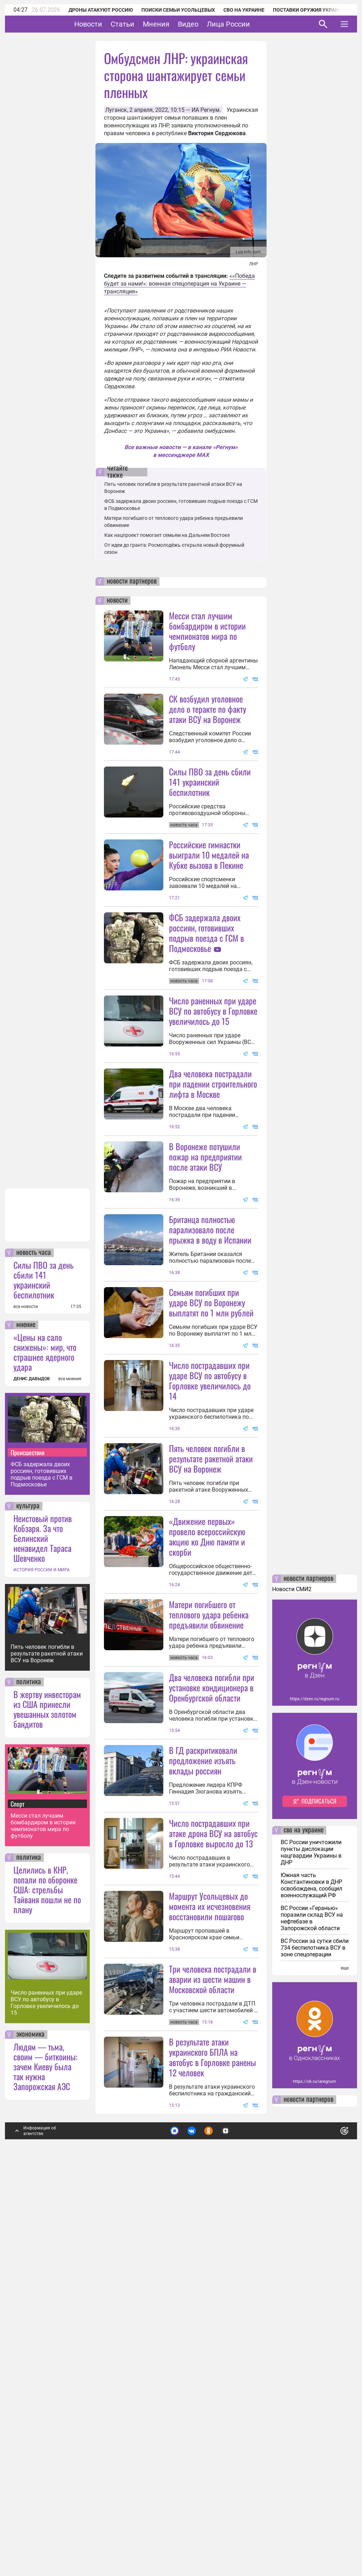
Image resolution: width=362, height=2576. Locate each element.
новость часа (33, 1631)
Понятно (328, 2507)
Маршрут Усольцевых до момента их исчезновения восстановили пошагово (209, 2221)
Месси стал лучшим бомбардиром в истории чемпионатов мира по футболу (43, 2203)
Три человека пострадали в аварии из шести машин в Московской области (212, 2357)
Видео (210, 24)
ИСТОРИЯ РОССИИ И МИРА (41, 1947)
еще (345, 2345)
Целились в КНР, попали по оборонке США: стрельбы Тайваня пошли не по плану (47, 2267)
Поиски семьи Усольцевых (178, 10)
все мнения (69, 1756)
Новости (110, 24)
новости (117, 600)
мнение (25, 1703)
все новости (25, 1684)
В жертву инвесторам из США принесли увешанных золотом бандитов (47, 2087)
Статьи (144, 24)
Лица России (250, 24)
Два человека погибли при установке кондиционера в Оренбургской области (211, 1939)
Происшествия (28, 1830)
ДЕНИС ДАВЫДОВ (31, 1756)
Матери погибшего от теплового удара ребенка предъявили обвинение (209, 1866)
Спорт (17, 2182)
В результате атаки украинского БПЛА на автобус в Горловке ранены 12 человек (212, 2435)
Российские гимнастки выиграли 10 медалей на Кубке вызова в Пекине (209, 917)
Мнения (178, 24)
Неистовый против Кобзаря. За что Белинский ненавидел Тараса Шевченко (42, 1916)
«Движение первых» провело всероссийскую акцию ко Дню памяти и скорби (207, 1788)
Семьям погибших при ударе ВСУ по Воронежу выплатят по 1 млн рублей (211, 1491)
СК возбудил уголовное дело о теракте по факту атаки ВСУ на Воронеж (207, 708)
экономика (30, 2412)
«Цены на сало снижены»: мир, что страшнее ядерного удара (44, 1730)
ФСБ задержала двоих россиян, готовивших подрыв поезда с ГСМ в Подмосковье (41, 1852)
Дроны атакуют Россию (101, 10)
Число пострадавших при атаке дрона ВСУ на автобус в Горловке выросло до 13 (213, 2148)
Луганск (116, 110)
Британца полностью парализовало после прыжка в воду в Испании (210, 1355)
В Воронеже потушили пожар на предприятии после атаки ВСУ (205, 1282)
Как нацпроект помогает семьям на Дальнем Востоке (167, 535)
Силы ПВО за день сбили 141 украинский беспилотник (43, 1657)
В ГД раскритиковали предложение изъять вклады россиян (203, 2075)
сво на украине (303, 2208)
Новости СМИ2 (291, 1967)
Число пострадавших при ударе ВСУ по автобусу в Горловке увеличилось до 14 (210, 1569)
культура (28, 1884)
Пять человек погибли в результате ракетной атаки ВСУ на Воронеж (47, 2031)
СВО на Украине (243, 10)
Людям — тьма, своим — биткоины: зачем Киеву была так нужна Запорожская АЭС (45, 2444)
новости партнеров (132, 581)
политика (28, 2060)
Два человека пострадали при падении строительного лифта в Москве (213, 1209)
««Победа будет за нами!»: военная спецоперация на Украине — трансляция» (179, 283)
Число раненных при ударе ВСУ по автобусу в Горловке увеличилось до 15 (46, 2380)
